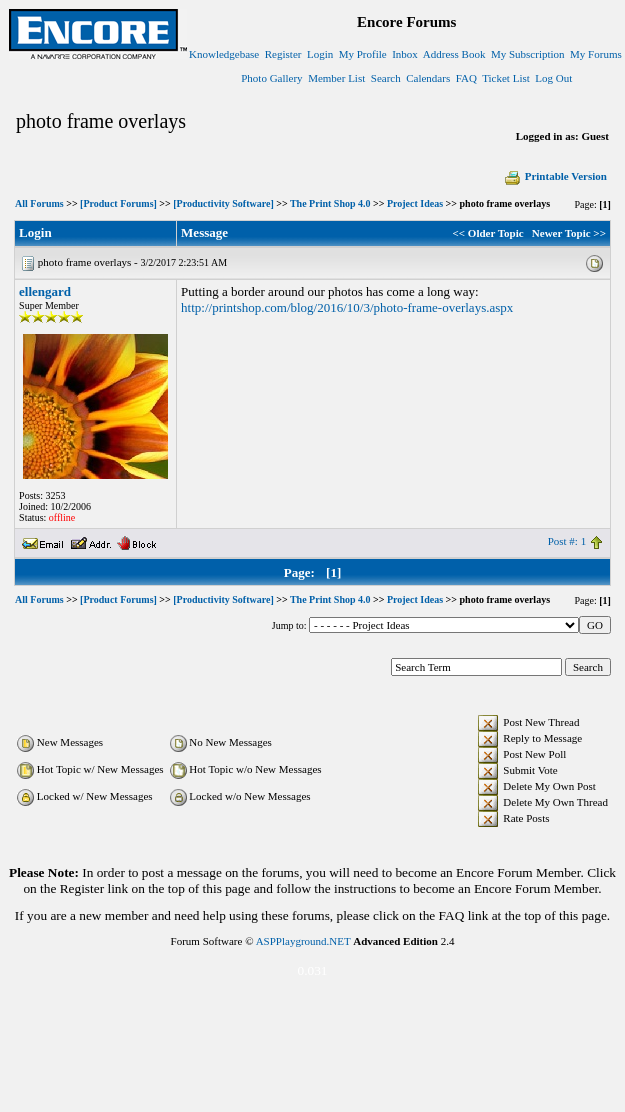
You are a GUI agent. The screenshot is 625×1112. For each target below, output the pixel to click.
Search (386, 78)
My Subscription (528, 54)
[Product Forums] (118, 203)
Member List (336, 78)
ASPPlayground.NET (303, 941)
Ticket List (506, 78)
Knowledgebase (224, 54)
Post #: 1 (567, 541)
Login (320, 54)
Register (283, 54)
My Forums (596, 54)
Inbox (405, 54)
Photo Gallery (271, 78)
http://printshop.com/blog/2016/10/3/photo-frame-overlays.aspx (347, 307)
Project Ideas (415, 203)
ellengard (45, 291)
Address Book (454, 54)
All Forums (39, 203)
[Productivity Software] (223, 203)
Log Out (553, 78)
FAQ (466, 78)
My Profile (363, 54)
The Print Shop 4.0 (330, 203)
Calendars (428, 78)
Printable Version (555, 176)
